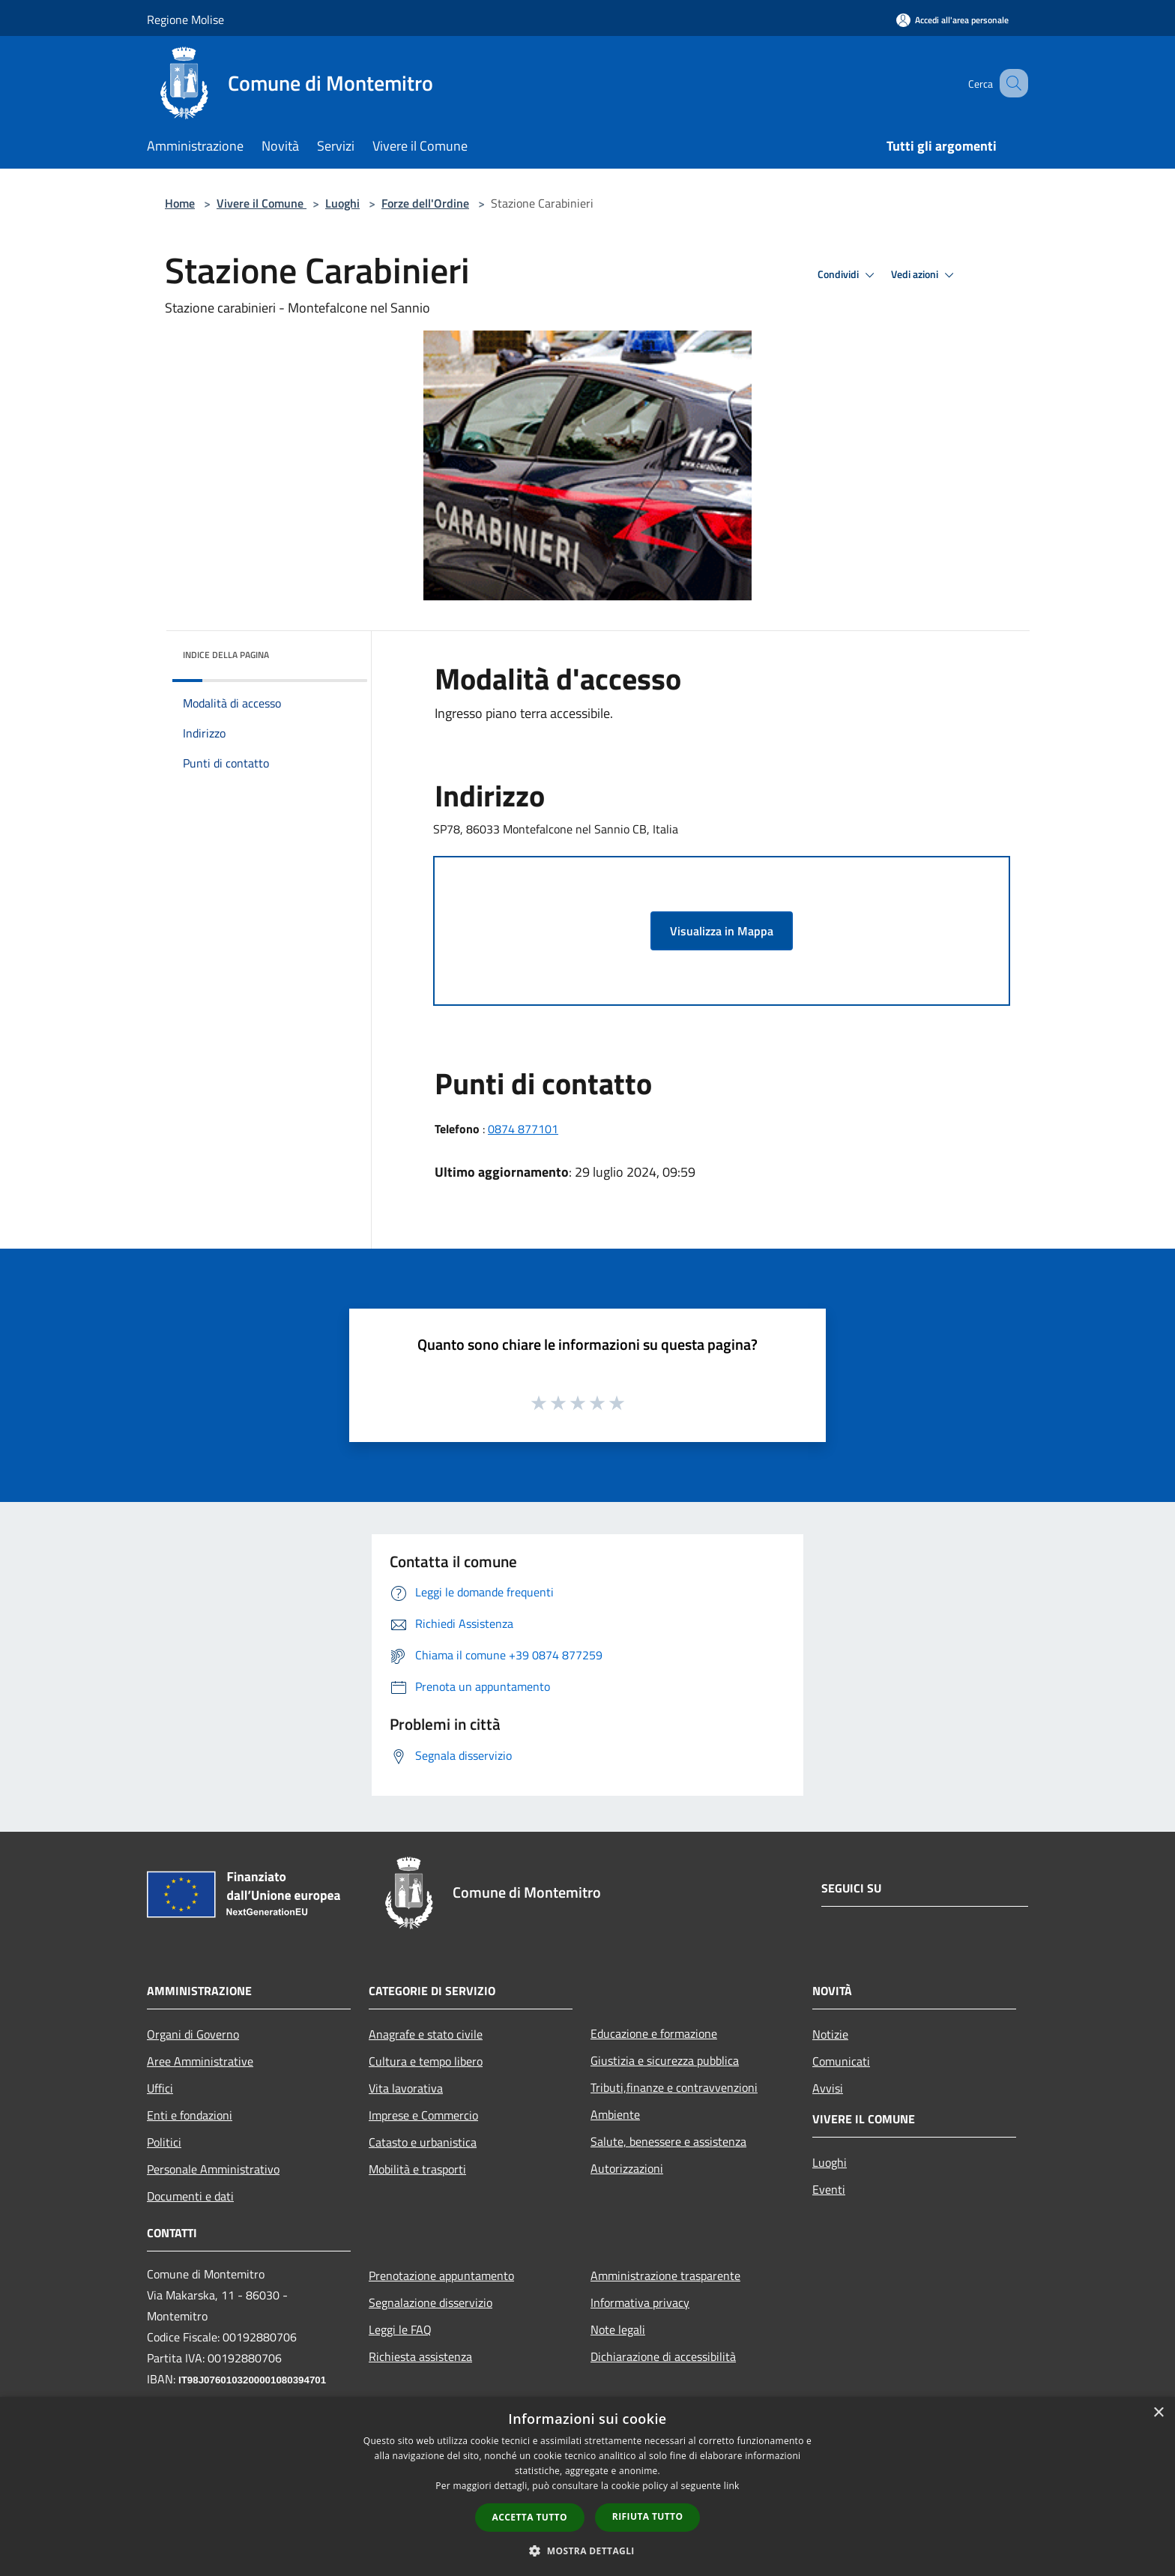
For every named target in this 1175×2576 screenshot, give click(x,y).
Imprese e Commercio (423, 2115)
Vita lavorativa (406, 2088)
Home (180, 203)
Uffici (160, 2088)
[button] (587, 2550)
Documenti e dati (190, 2196)
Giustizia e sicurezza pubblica (664, 2060)
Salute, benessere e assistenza (668, 2141)
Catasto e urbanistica (423, 2142)
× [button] (1158, 2413)
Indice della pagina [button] (226, 655)
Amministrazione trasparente (665, 2275)
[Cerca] (1010, 83)
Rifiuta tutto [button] (647, 2516)
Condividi (848, 275)
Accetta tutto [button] (529, 2517)
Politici (164, 2142)
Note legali (617, 2329)
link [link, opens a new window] (732, 2485)
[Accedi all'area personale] (952, 19)
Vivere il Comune (261, 203)
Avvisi (827, 2088)
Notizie (830, 2034)
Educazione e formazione (653, 2033)
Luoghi (342, 203)
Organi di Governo (193, 2034)
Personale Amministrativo (213, 2169)
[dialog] (587, 2486)
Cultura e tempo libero (426, 2061)
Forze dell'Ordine (425, 203)
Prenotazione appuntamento (441, 2275)
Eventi (828, 2189)
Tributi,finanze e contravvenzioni (674, 2087)
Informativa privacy (639, 2302)
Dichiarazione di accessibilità (663, 2356)
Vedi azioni (924, 275)
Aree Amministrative (200, 2061)
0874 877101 (523, 1129)
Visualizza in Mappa (721, 931)
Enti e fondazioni (189, 2115)
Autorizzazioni (626, 2168)
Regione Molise (185, 19)
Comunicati (841, 2061)
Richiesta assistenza (420, 2356)
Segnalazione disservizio (430, 2302)
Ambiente (615, 2114)
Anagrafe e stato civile (426, 2034)
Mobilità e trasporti (417, 2169)
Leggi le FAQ (400, 2329)
